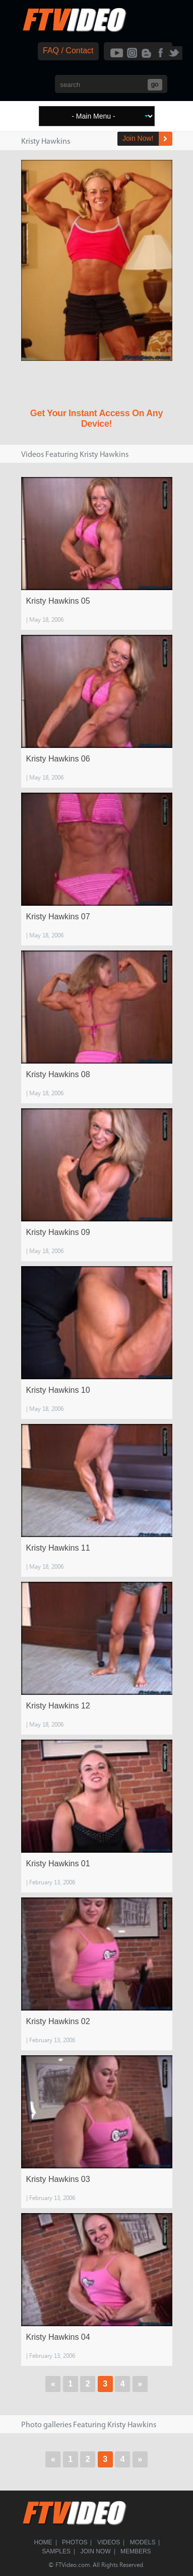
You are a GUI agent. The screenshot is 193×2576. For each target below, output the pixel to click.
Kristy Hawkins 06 (58, 758)
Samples (56, 2551)
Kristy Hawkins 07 (58, 916)
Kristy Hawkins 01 (58, 1863)
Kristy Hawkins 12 (58, 1705)
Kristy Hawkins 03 (58, 2179)
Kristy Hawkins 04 (58, 2337)
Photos (74, 2542)
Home (43, 2542)
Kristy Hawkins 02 (58, 2021)
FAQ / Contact (68, 50)
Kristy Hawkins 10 (58, 1390)
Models (143, 2542)
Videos (108, 2542)
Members (135, 2551)
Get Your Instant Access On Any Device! (96, 418)
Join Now (96, 2551)
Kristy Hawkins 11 (58, 1548)
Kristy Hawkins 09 (58, 1232)
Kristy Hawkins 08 (58, 1074)
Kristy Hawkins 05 (58, 601)
